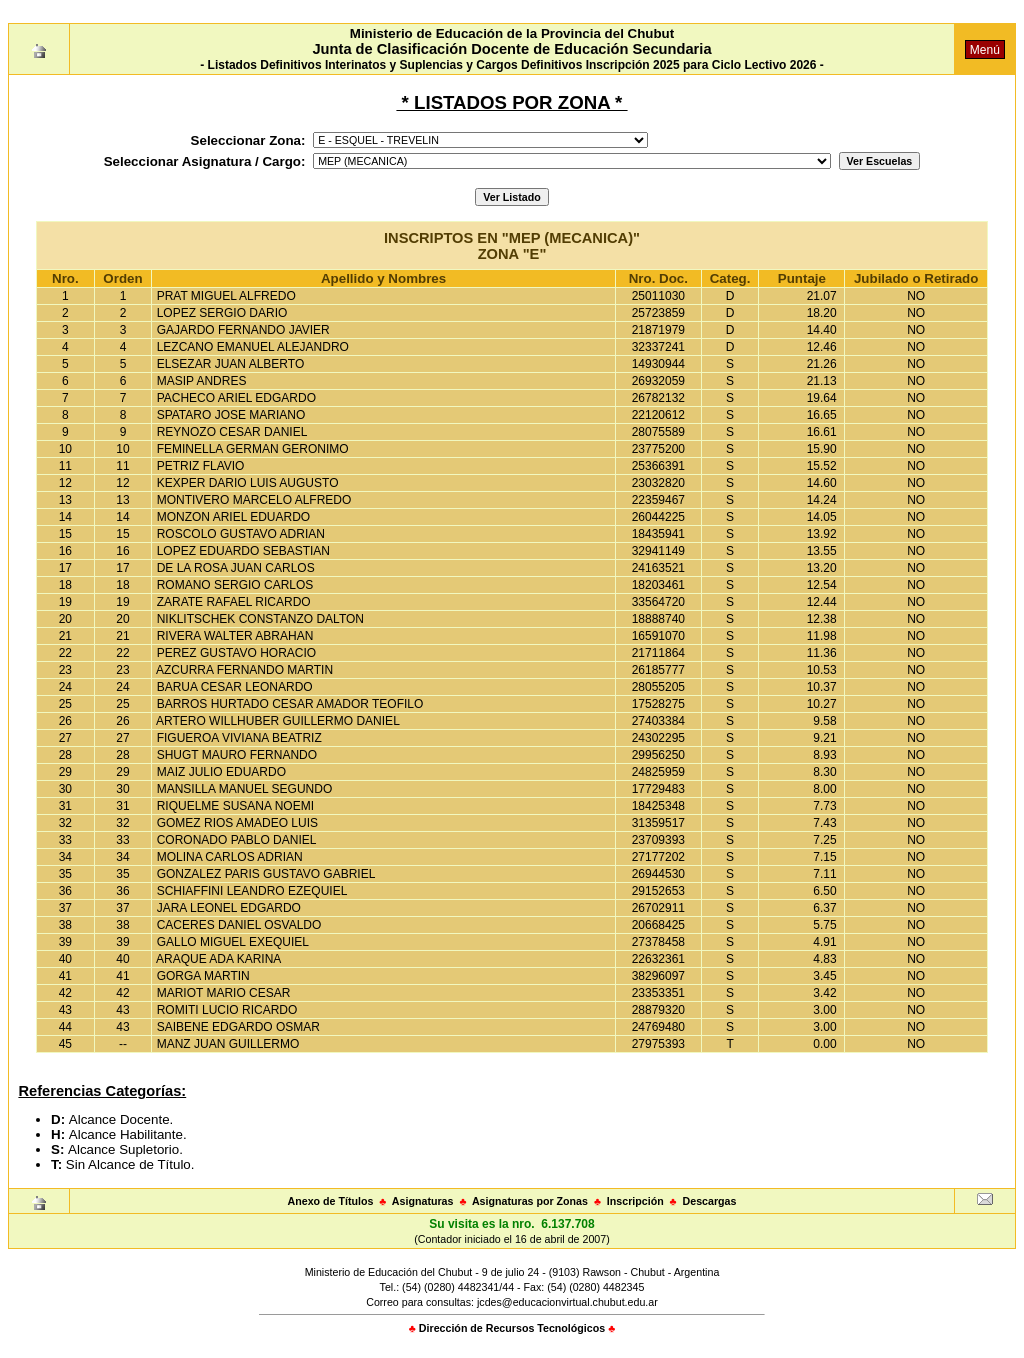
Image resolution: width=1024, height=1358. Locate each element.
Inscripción (635, 1201)
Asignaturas (423, 1201)
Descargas (710, 1201)
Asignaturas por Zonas (530, 1201)
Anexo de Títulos (331, 1201)
